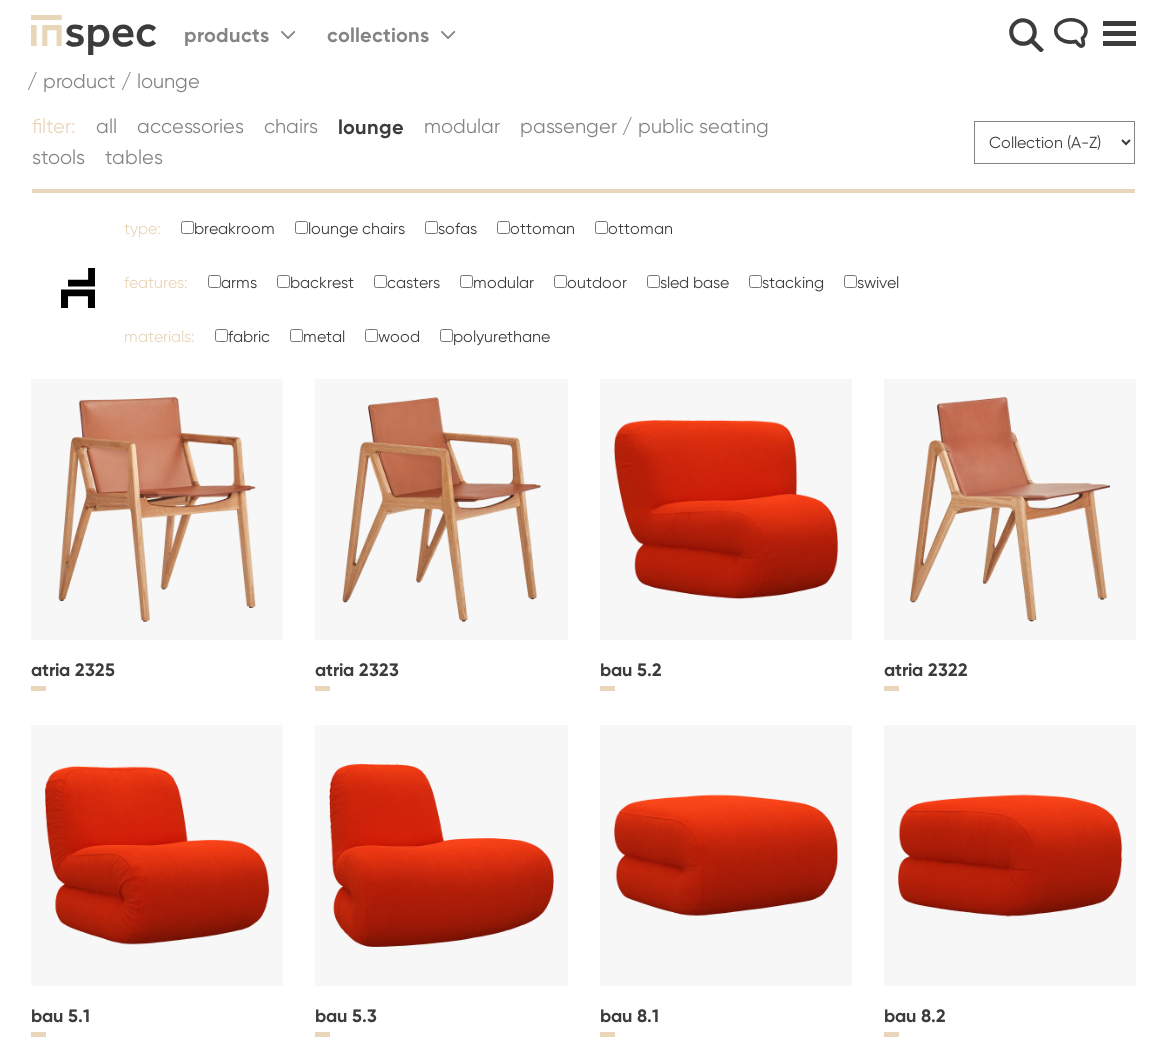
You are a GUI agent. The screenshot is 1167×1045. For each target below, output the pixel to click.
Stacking (793, 282)
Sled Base (694, 282)
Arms (239, 282)
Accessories (190, 126)
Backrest (322, 282)
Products (239, 35)
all (106, 126)
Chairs (291, 126)
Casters (413, 282)
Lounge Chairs (356, 228)
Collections (391, 35)
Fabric (249, 336)
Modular (462, 126)
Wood (399, 336)
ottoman (542, 228)
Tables (134, 157)
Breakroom (234, 228)
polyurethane (501, 336)
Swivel (878, 282)
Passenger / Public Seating (644, 126)
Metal (324, 336)
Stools (58, 157)
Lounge (371, 127)
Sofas (457, 228)
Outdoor (597, 282)
